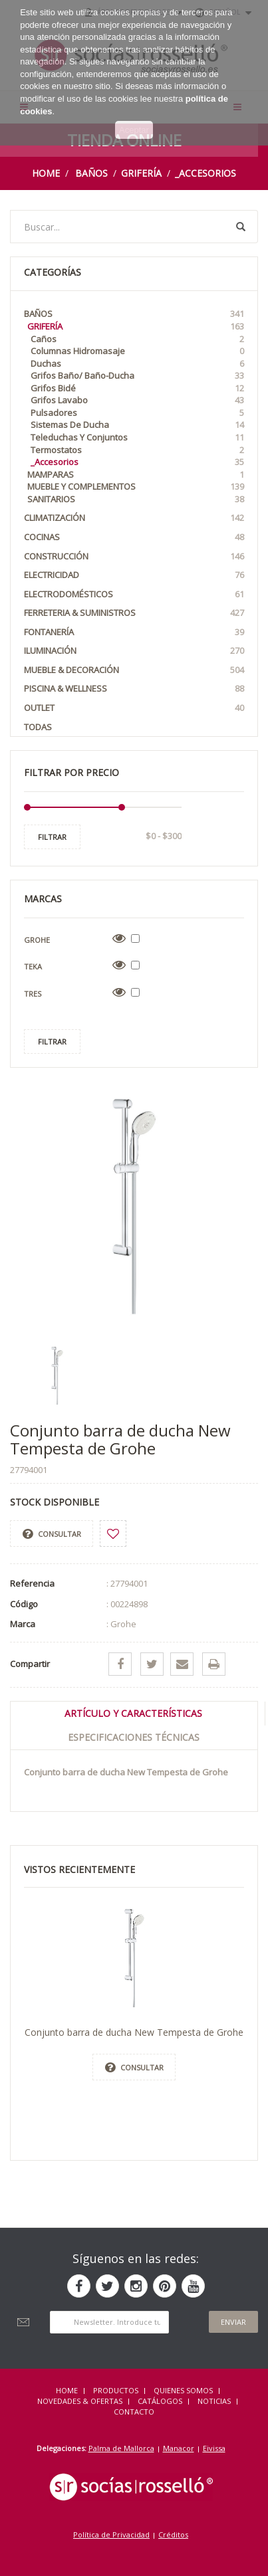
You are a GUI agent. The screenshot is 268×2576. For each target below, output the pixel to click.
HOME (67, 2390)
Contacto (134, 2412)
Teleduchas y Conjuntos (137, 437)
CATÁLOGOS (160, 2401)
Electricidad (134, 575)
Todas (38, 727)
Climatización (134, 518)
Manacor (178, 2448)
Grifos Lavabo (137, 400)
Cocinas (134, 537)
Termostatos (137, 450)
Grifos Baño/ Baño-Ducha (137, 375)
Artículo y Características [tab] (133, 1713)
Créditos (173, 2534)
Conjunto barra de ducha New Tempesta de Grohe (134, 2032)
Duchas (137, 363)
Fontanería (134, 632)
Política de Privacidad (111, 2534)
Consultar (52, 1534)
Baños (91, 173)
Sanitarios (135, 499)
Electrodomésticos (134, 594)
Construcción (134, 556)
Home (46, 173)
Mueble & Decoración (134, 670)
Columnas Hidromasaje (137, 351)
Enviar (233, 2322)
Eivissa (214, 2448)
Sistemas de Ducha (137, 425)
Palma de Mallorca (121, 2448)
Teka (33, 966)
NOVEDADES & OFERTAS (79, 2401)
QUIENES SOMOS (183, 2390)
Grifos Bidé (137, 388)
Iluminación (134, 650)
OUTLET (134, 708)
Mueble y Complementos (135, 486)
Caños (137, 339)
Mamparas (135, 474)
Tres (32, 994)
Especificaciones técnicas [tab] (134, 1737)
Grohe (37, 940)
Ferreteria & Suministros (134, 613)
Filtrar (52, 837)
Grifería (141, 173)
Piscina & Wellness (134, 688)
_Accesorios (205, 173)
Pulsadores (137, 413)
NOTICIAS (214, 2401)
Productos (115, 2390)
